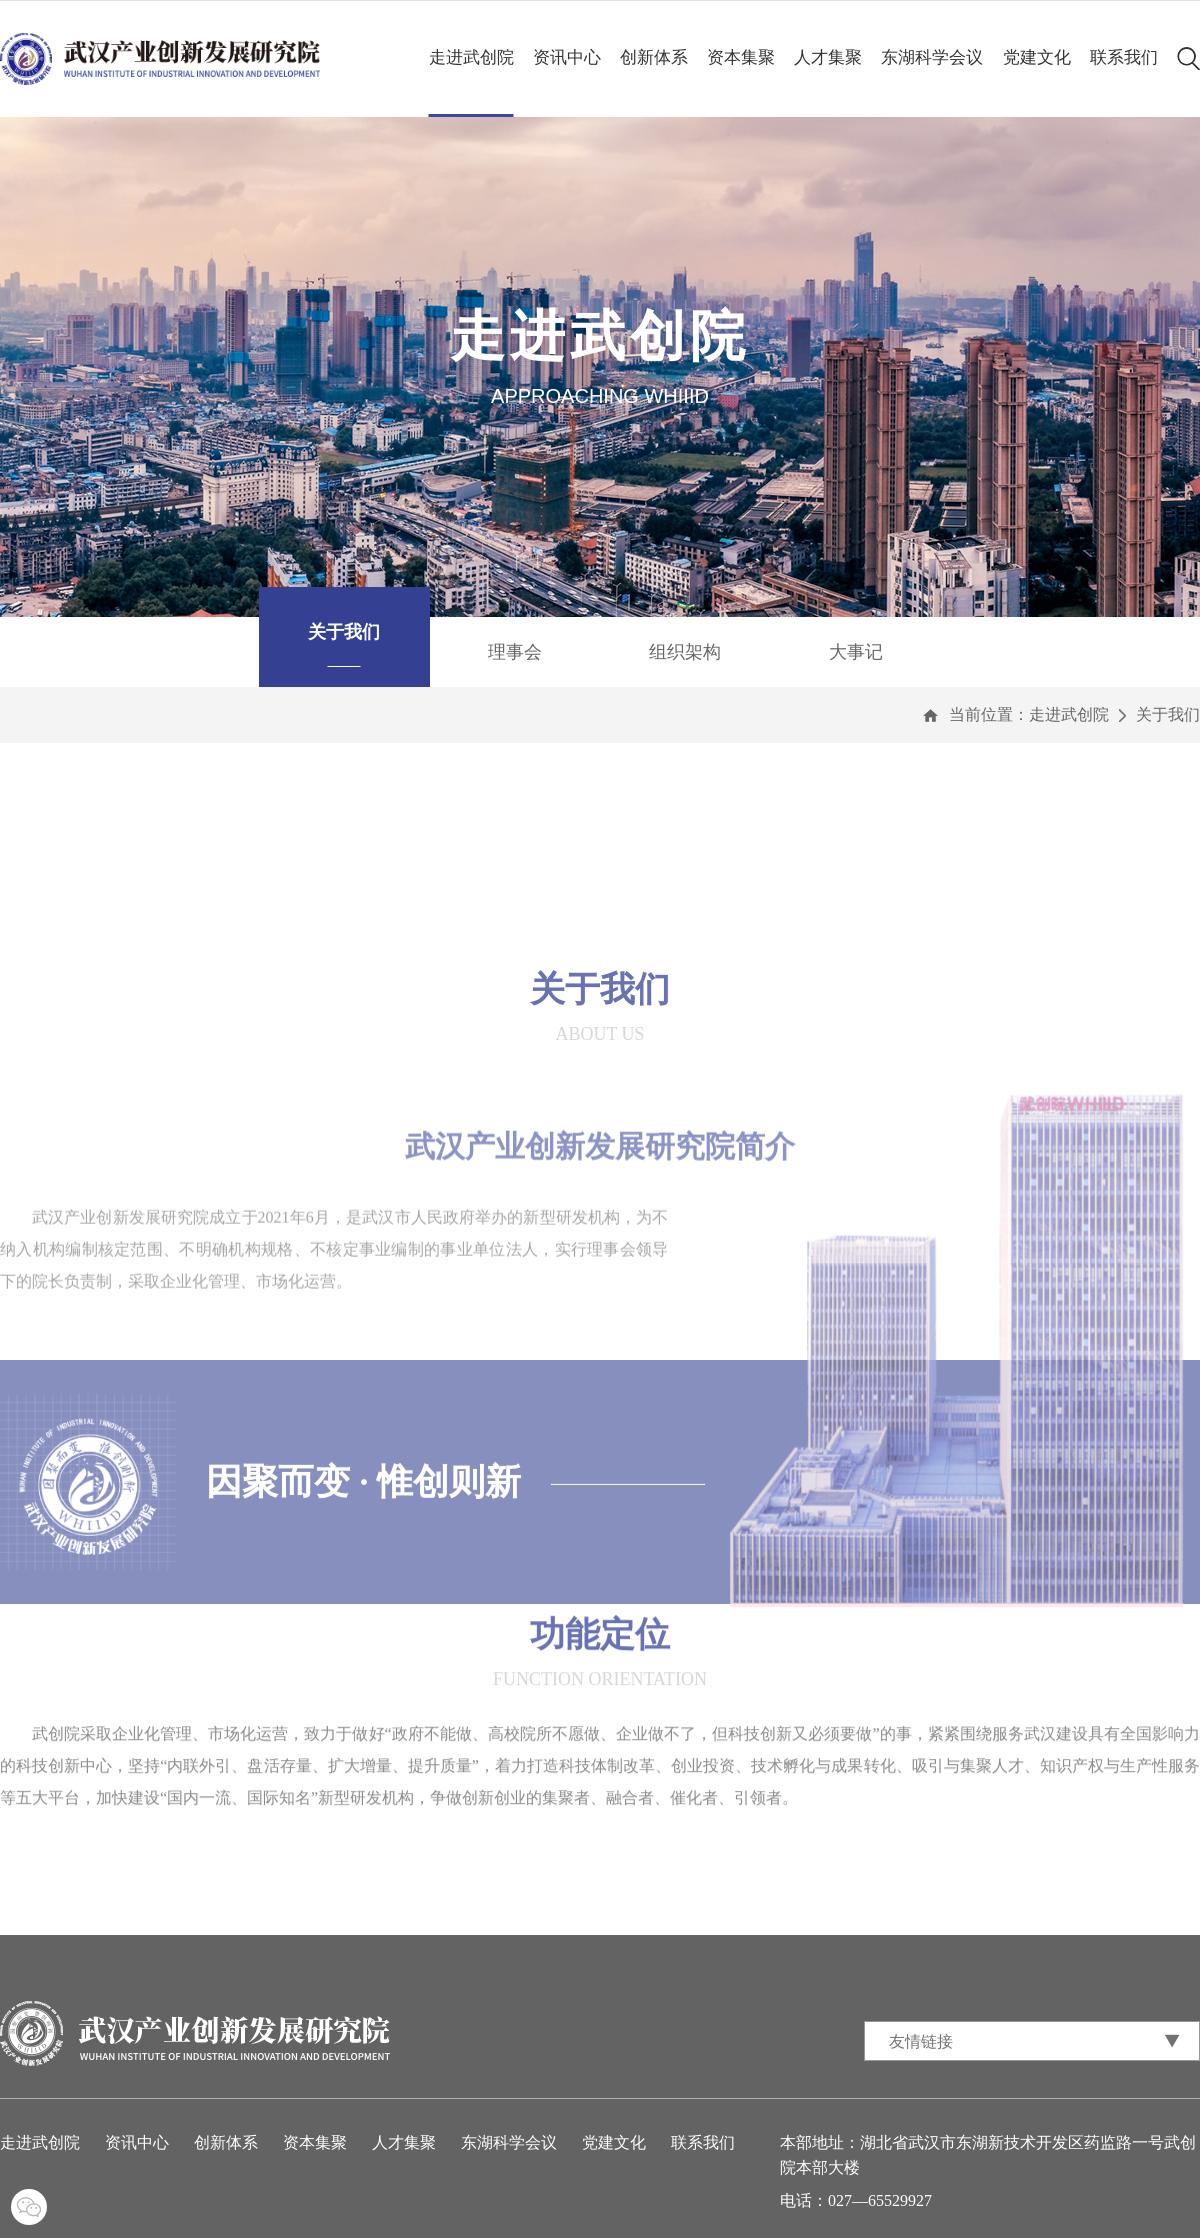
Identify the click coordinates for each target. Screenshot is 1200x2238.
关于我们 (1168, 714)
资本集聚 (741, 57)
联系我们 (1124, 57)
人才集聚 (828, 57)
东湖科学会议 (932, 57)
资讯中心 (567, 57)
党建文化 (1037, 57)
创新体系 (654, 57)
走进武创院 (471, 57)
